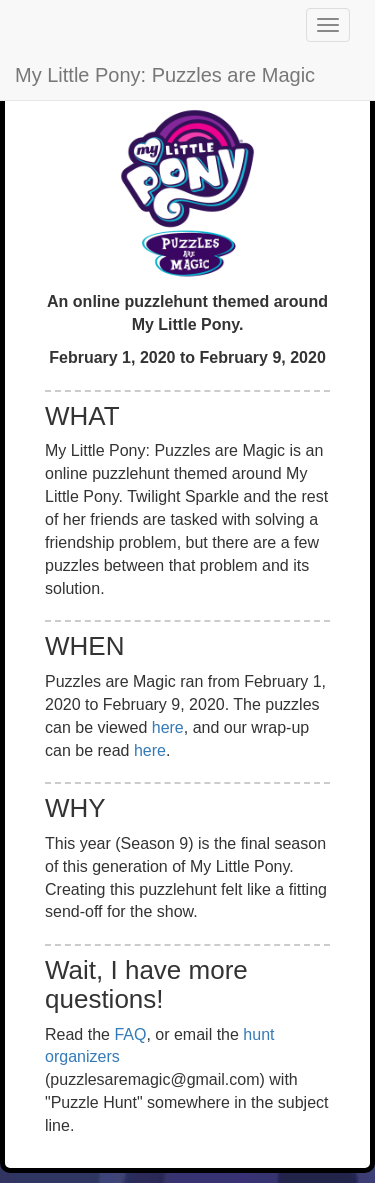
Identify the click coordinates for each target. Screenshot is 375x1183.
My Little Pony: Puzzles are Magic (165, 75)
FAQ (130, 1034)
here (168, 727)
